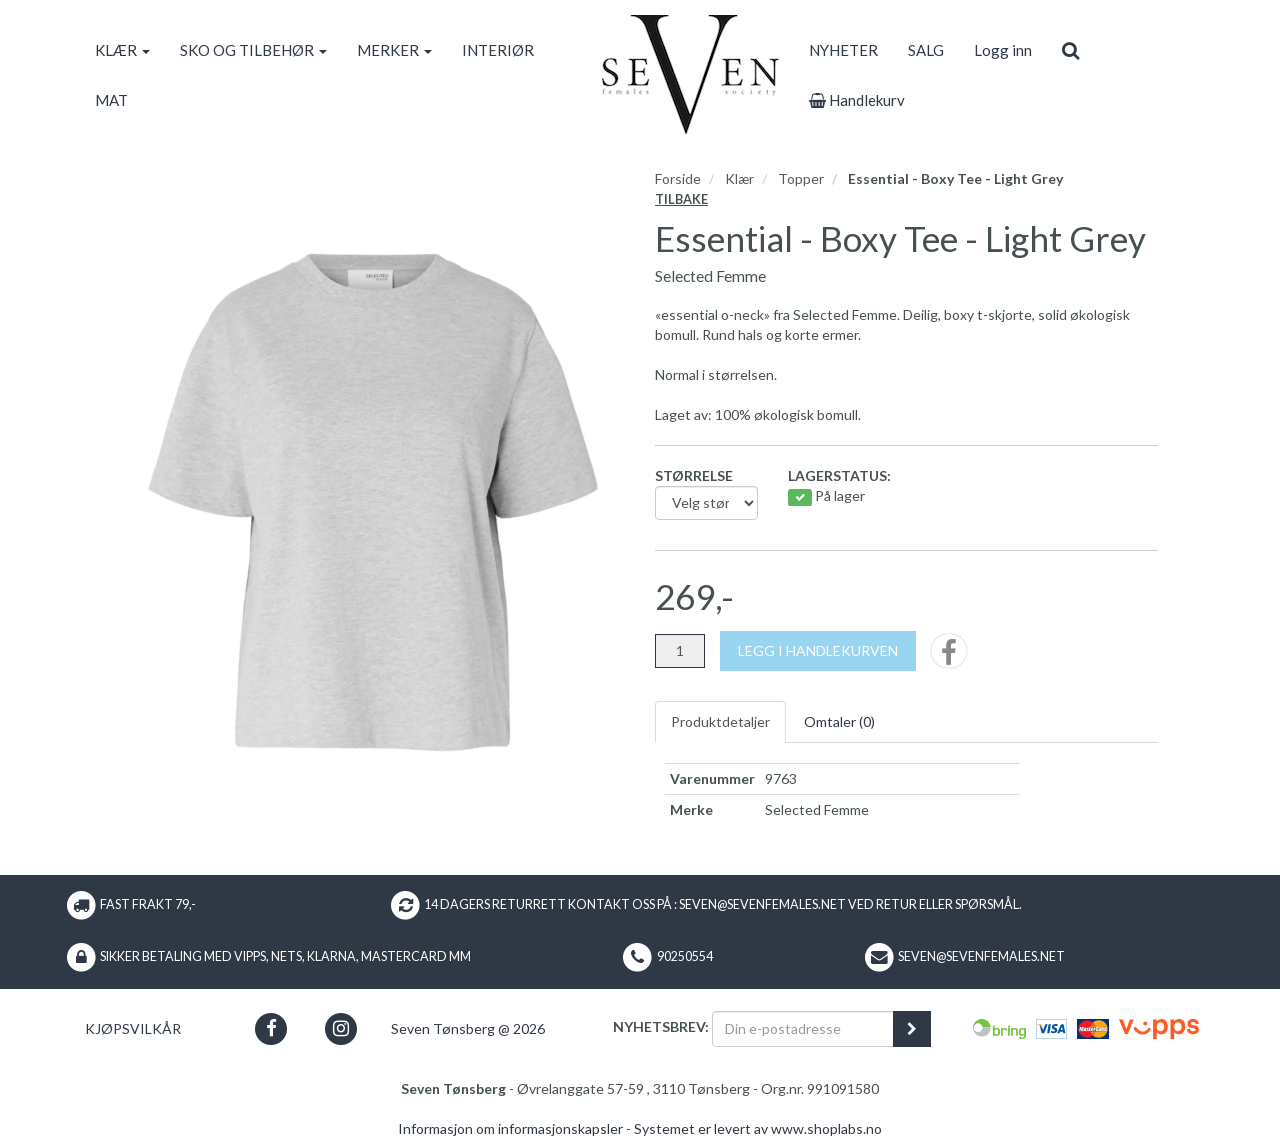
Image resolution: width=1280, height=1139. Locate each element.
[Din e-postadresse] (803, 1029)
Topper (801, 178)
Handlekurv (857, 100)
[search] (1070, 50)
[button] (271, 1028)
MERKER (394, 50)
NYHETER (843, 50)
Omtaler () (839, 721)
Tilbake (681, 199)
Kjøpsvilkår (133, 1028)
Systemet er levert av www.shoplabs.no (758, 1128)
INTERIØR (498, 50)
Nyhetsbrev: (661, 1026)
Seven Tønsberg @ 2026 (468, 1028)
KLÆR (122, 50)
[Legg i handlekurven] (818, 651)
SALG (926, 50)
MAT (111, 100)
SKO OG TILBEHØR (253, 50)
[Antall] (680, 651)
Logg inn (1003, 50)
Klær (739, 178)
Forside (678, 178)
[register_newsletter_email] (912, 1029)
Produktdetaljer (720, 721)
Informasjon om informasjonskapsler (510, 1128)
